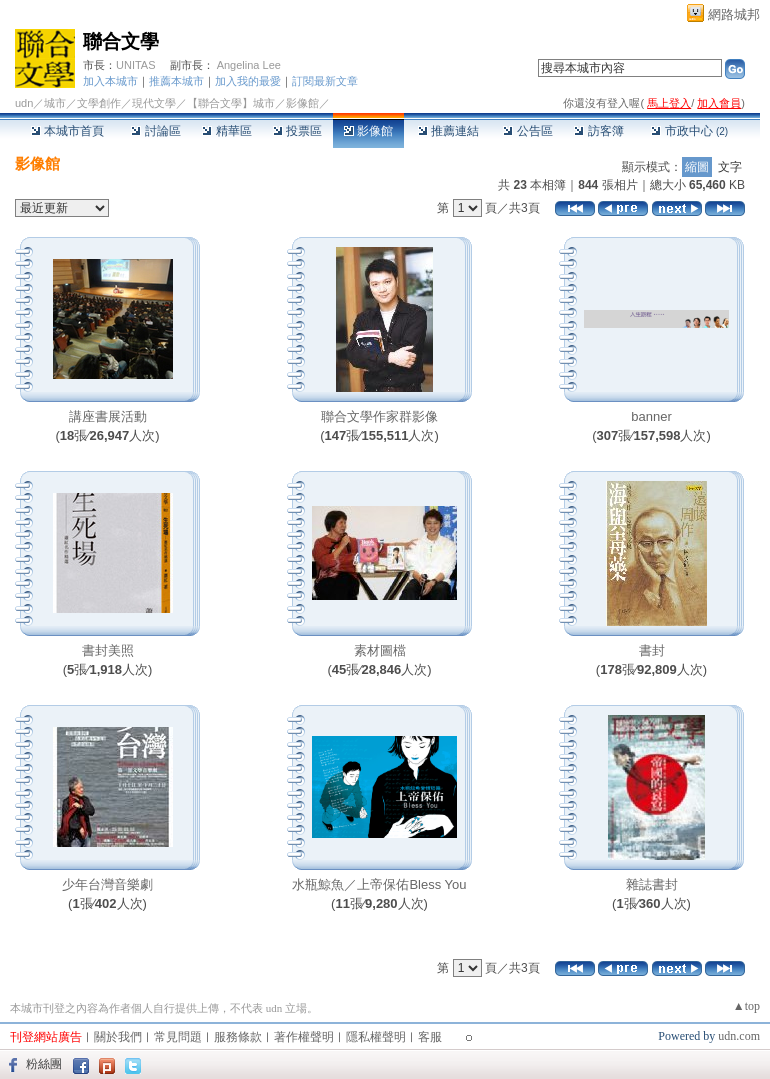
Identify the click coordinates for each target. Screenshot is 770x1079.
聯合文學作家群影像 (379, 416)
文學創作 (99, 103)
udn (24, 103)
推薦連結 (448, 131)
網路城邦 (734, 14)
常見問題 (178, 1037)
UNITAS (136, 65)
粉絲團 (44, 1064)
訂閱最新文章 (325, 81)
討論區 (155, 131)
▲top (746, 1006)
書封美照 (108, 650)
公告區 (527, 131)
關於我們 (118, 1037)
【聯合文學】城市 (231, 103)
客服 (430, 1037)
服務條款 (238, 1037)
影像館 (368, 131)
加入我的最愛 (248, 81)
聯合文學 (121, 41)
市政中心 (689, 131)
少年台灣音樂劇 (107, 884)
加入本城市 (110, 81)
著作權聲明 (304, 1037)
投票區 (297, 131)
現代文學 (154, 103)
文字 (730, 167)
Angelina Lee (249, 65)
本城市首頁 (67, 131)
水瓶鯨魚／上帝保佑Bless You (379, 884)
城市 (55, 103)
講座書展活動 (108, 416)
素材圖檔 (380, 650)
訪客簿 (598, 131)
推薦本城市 (176, 81)
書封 (652, 650)
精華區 (226, 131)
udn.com (739, 1036)
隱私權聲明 (376, 1037)
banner (651, 416)
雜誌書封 (652, 884)
